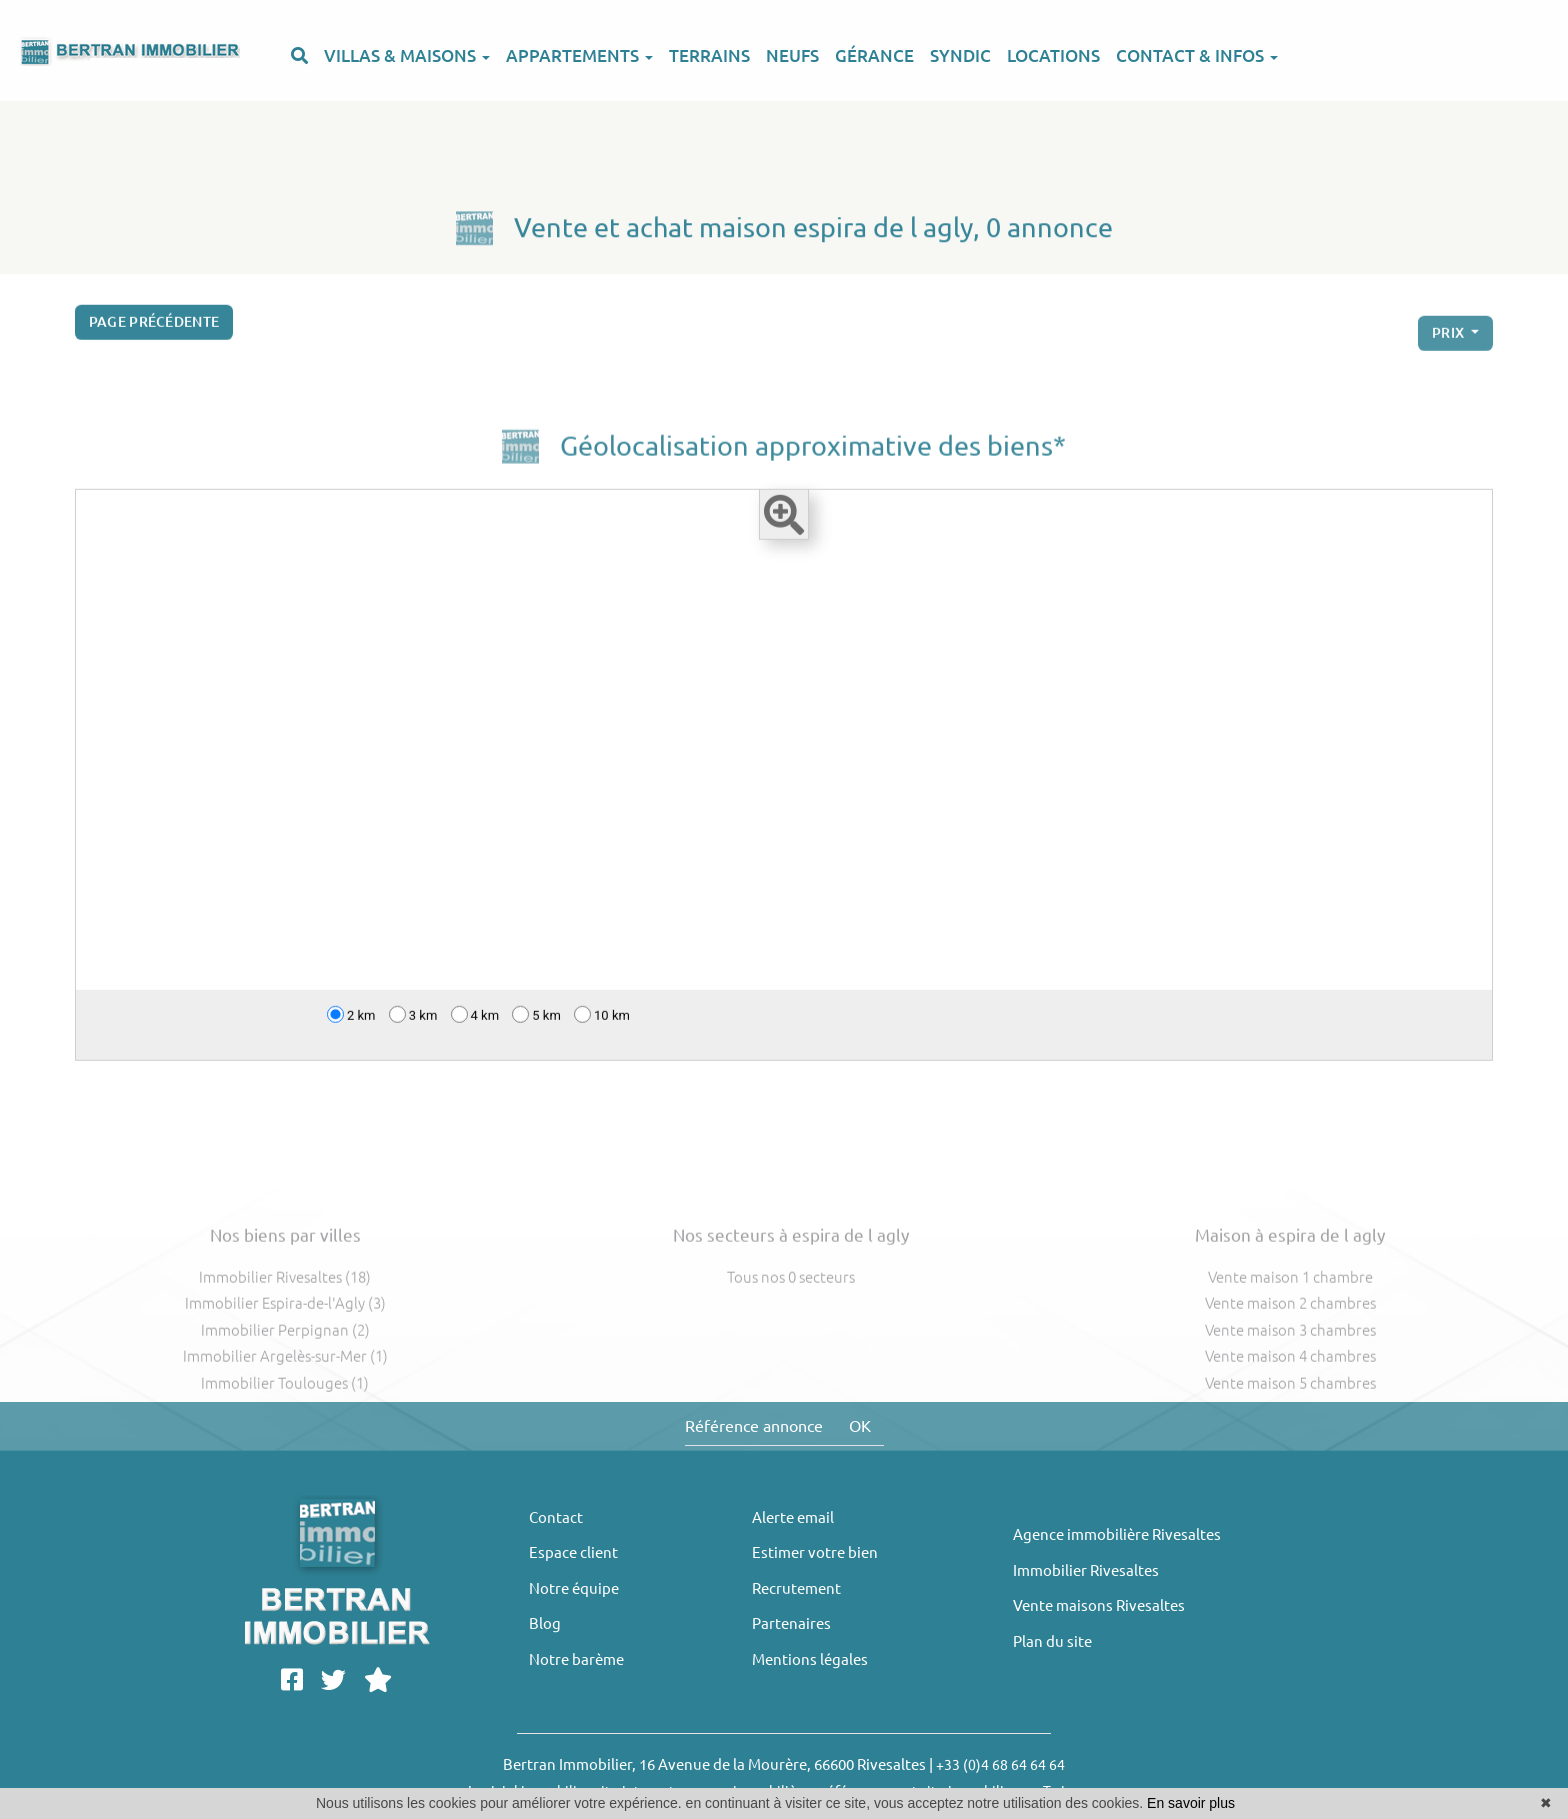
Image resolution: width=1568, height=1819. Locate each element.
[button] (299, 68)
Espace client (573, 1552)
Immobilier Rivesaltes (1086, 1570)
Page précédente (154, 327)
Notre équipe (574, 1588)
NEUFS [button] (792, 55)
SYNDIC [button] (960, 55)
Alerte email (793, 1517)
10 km (602, 1019)
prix (1450, 345)
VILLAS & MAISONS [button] (407, 55)
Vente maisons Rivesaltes (1099, 1605)
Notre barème (576, 1659)
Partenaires (791, 1623)
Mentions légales (810, 1659)
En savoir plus (1191, 1803)
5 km (536, 1019)
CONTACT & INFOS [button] (1197, 55)
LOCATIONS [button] (1053, 55)
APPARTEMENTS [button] (579, 55)
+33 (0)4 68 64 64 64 (1000, 1765)
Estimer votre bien (815, 1552)
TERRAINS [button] (709, 55)
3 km (413, 1019)
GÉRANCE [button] (874, 55)
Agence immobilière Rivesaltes (1117, 1534)
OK (860, 1426)
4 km (475, 1019)
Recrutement (796, 1588)
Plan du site (1052, 1641)
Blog (545, 1623)
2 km (351, 1019)
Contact (556, 1517)
